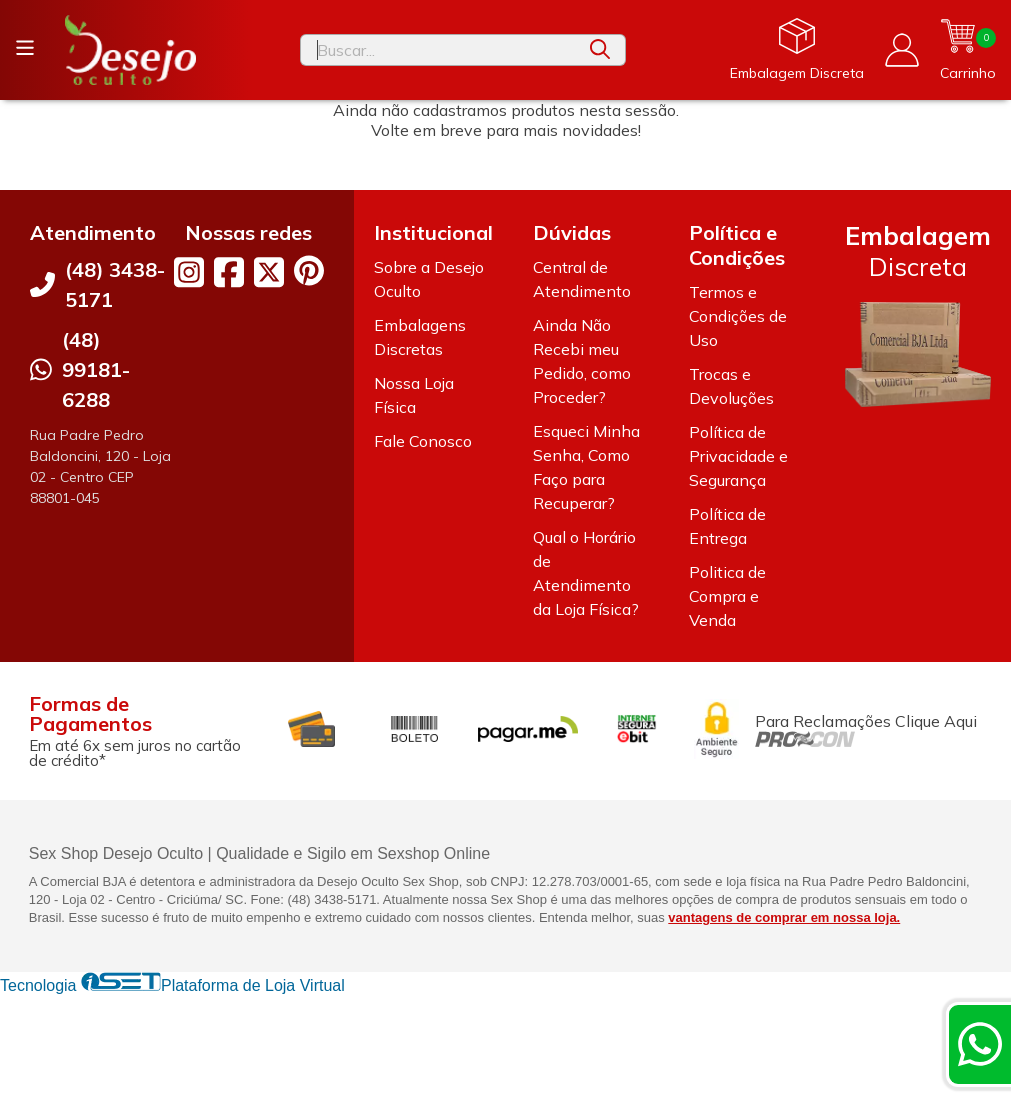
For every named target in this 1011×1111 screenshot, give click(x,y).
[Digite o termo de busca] (438, 50)
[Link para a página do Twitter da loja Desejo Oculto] (269, 272)
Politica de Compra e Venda (727, 596)
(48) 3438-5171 (115, 284)
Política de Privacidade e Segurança (738, 456)
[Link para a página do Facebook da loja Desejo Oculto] (229, 272)
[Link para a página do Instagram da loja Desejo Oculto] (189, 272)
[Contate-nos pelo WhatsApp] (980, 1044)
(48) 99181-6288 (96, 369)
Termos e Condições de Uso (738, 316)
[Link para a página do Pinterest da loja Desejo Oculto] (309, 270)
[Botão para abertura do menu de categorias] (25, 48)
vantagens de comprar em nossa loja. (784, 917)
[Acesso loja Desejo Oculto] (902, 50)
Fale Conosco (423, 441)
